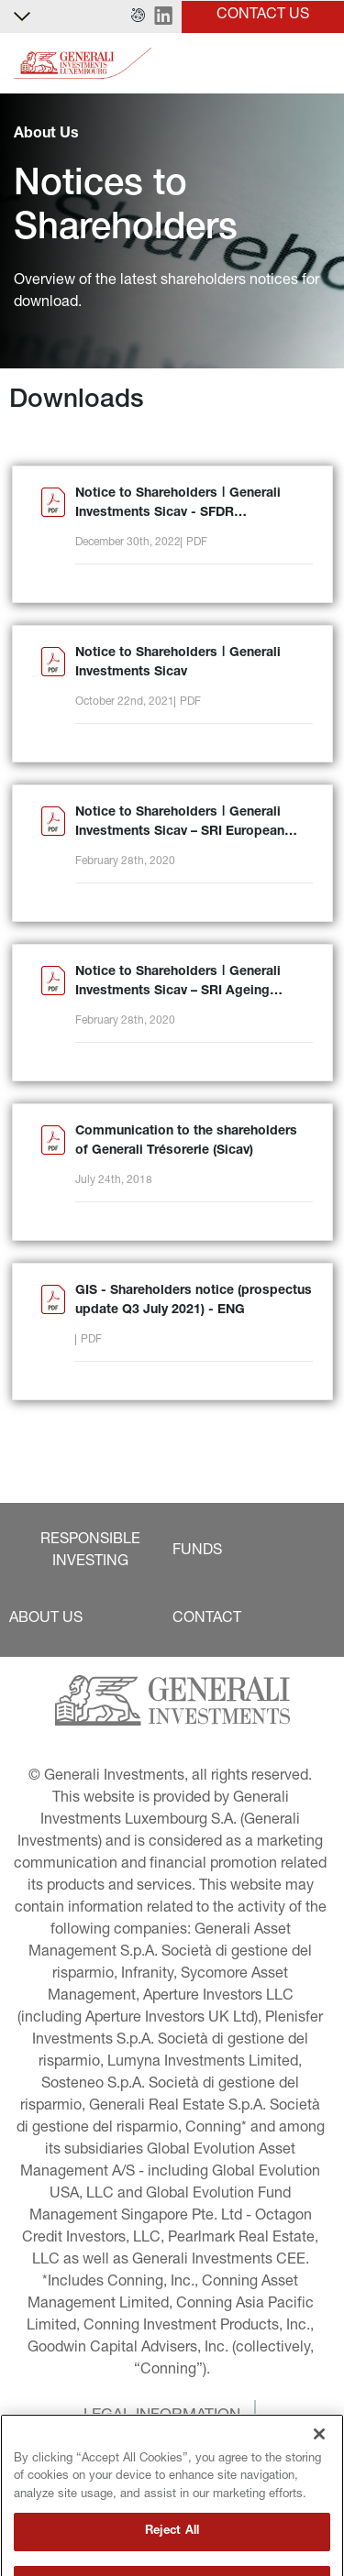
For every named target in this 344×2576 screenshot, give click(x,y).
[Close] (319, 2459)
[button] (138, 16)
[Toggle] (319, 63)
